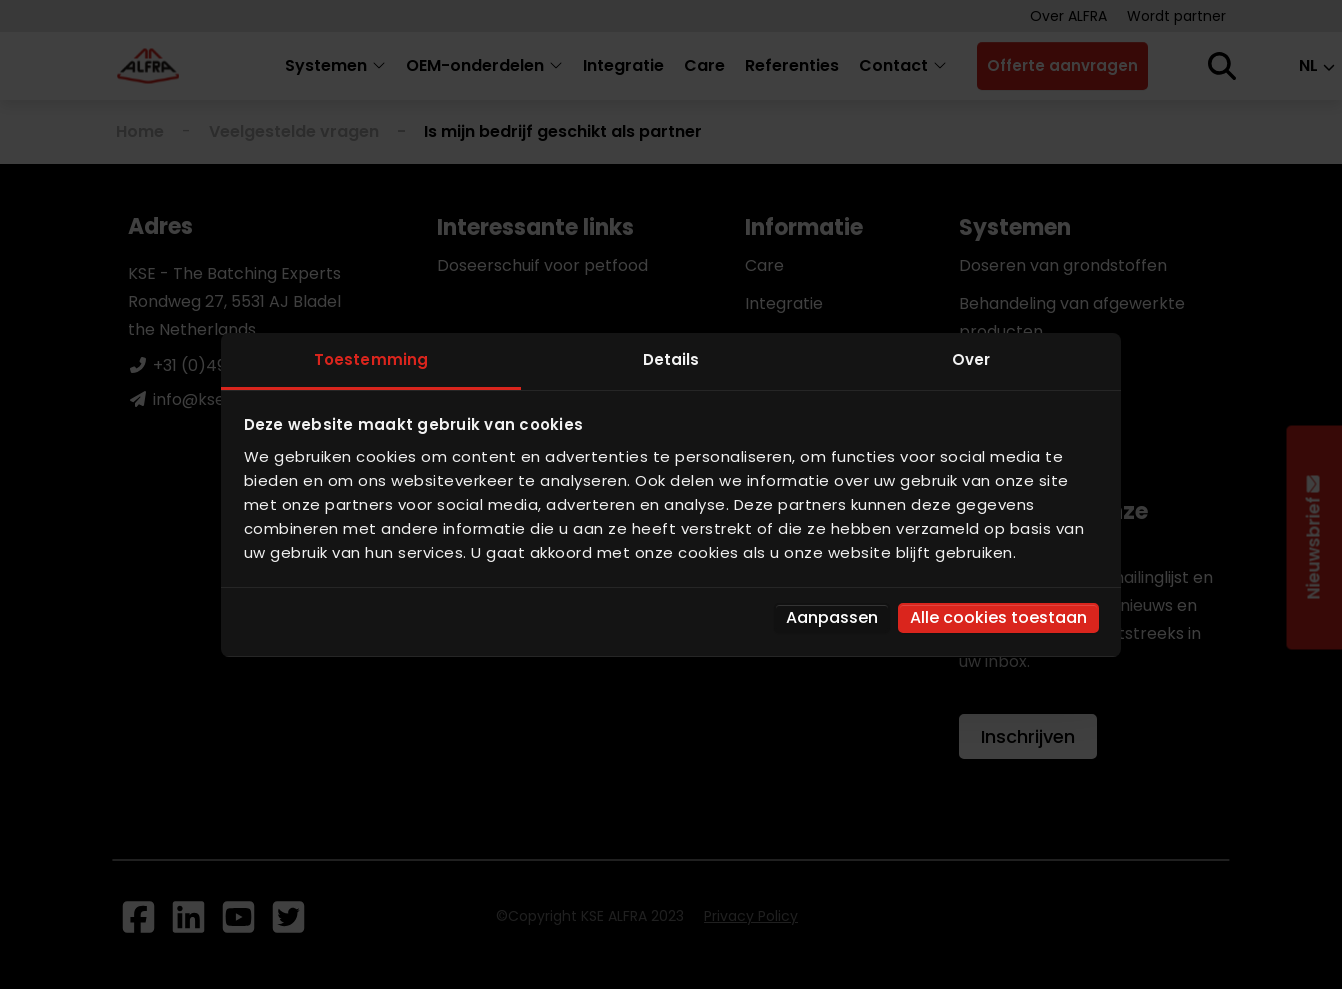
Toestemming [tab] (371, 359)
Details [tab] (671, 359)
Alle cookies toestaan (998, 617)
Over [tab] (971, 359)
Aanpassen (832, 617)
